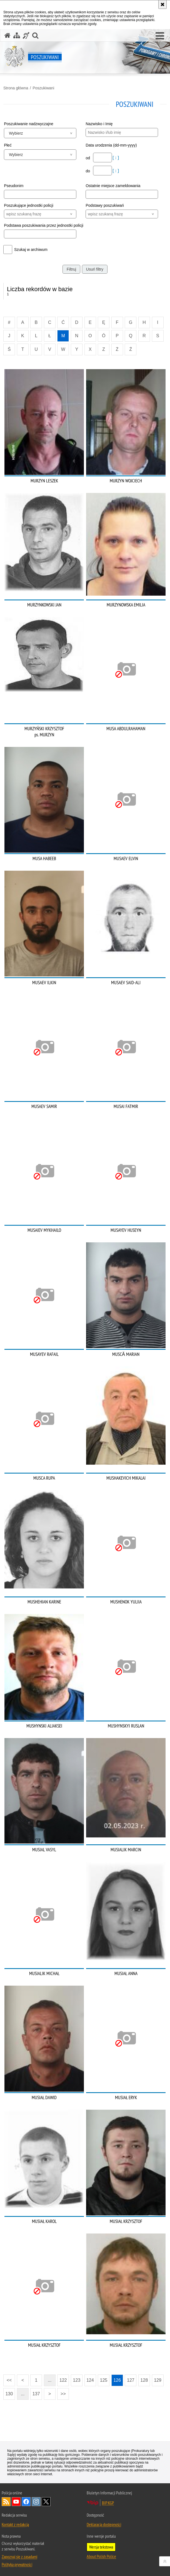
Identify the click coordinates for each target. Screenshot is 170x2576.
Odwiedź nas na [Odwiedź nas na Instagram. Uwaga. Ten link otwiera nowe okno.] (36, 2501)
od (88, 158)
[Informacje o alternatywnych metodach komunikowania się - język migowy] (26, 35)
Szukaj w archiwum (31, 249)
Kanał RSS (6, 2501)
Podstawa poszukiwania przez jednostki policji (43, 225)
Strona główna (15, 88)
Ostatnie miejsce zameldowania (113, 185)
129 (157, 2380)
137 (36, 2393)
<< (7, 2378)
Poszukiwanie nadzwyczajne (28, 124)
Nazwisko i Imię (99, 124)
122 (63, 2380)
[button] (160, 36)
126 (117, 2380)
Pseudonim (13, 185)
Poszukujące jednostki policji (28, 205)
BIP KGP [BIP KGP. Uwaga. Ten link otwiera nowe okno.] (108, 2503)
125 (104, 2380)
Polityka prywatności (17, 2564)
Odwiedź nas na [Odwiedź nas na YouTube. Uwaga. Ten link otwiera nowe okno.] (16, 2501)
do (88, 171)
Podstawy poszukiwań (105, 205)
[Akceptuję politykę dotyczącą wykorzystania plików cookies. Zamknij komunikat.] (162, 4)
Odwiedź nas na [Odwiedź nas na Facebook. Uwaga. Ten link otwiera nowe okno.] (26, 2501)
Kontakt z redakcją (15, 2524)
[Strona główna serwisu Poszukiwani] (7, 35)
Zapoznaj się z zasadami (19, 2556)
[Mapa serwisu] (16, 35)
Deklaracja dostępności (104, 2524)
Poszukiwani (43, 88)
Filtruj (71, 269)
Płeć (7, 145)
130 (9, 2393)
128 (144, 2380)
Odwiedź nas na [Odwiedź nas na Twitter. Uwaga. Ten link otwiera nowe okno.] (46, 2501)
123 (77, 2380)
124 (90, 2380)
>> (61, 2392)
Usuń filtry (94, 269)
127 (130, 2380)
